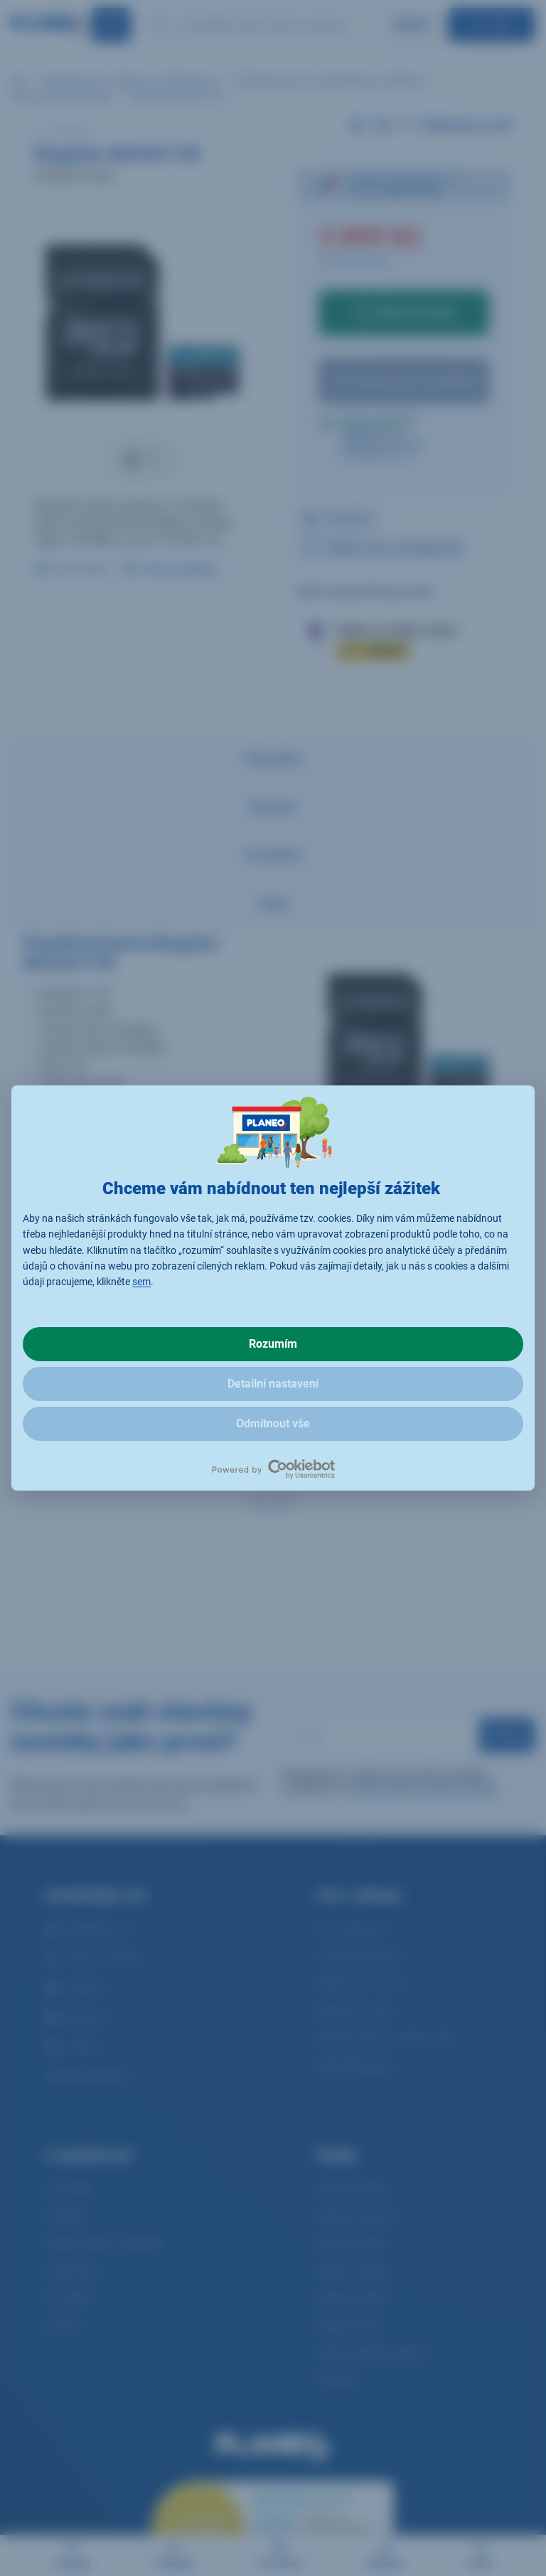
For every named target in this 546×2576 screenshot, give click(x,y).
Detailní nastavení (273, 1383)
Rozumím (273, 1344)
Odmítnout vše (273, 1423)
